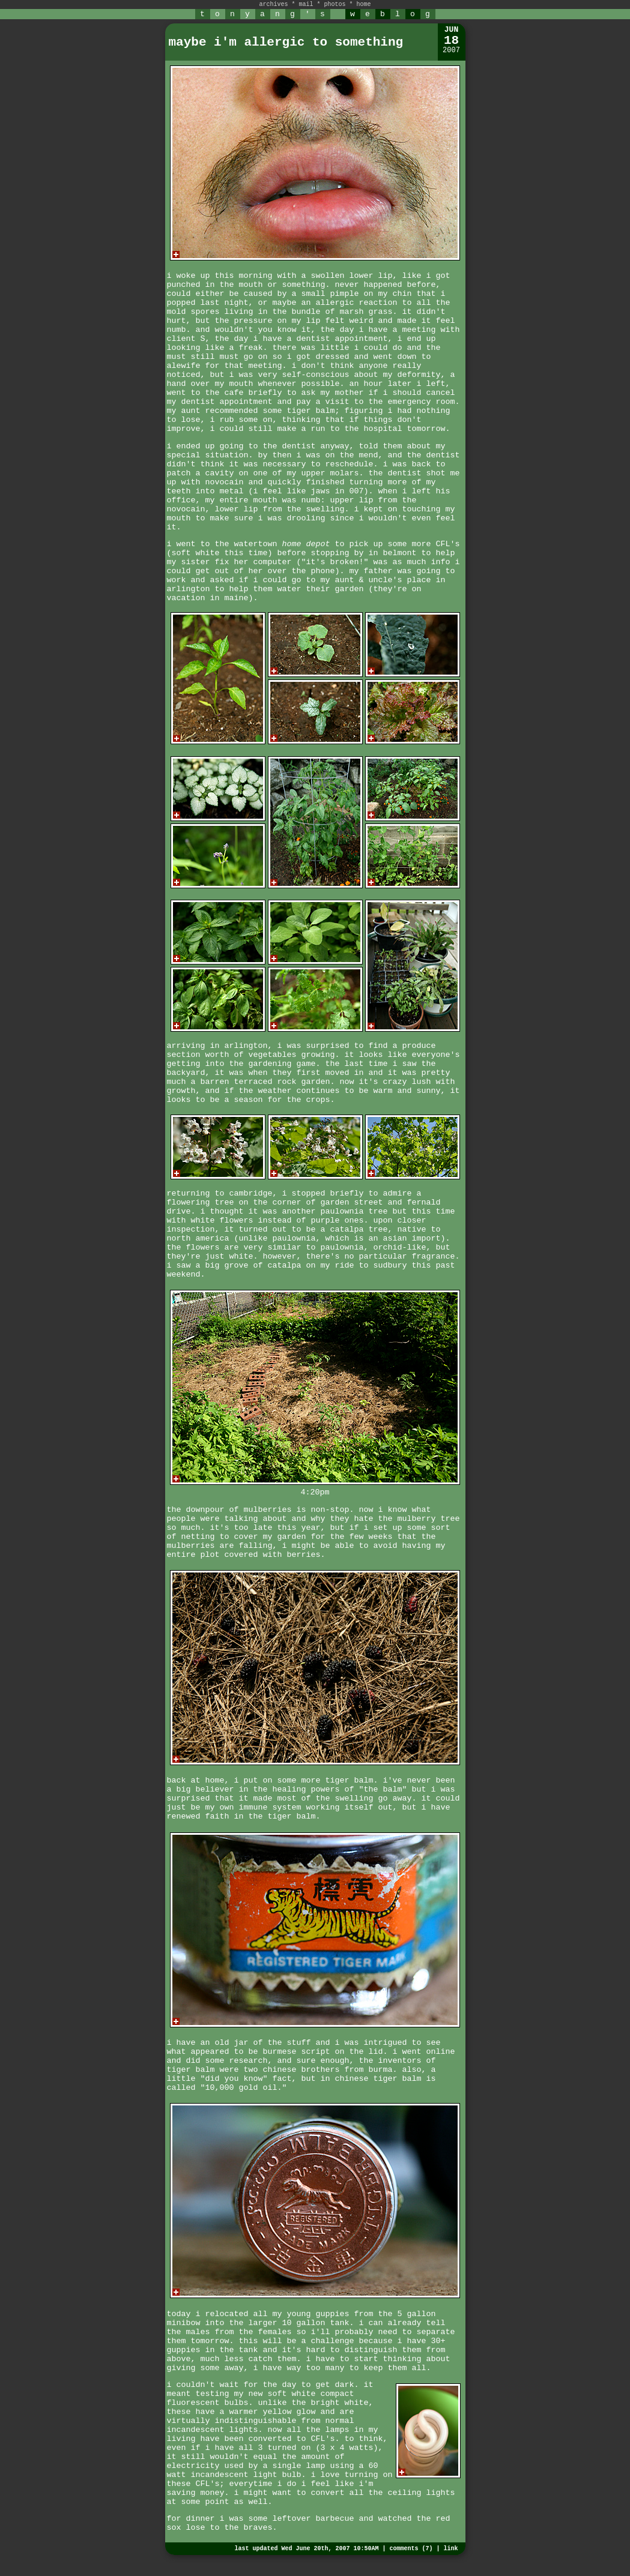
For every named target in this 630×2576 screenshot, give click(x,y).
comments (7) (410, 2548)
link (450, 2548)
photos (335, 4)
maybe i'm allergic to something (286, 42)
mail (305, 4)
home (364, 4)
